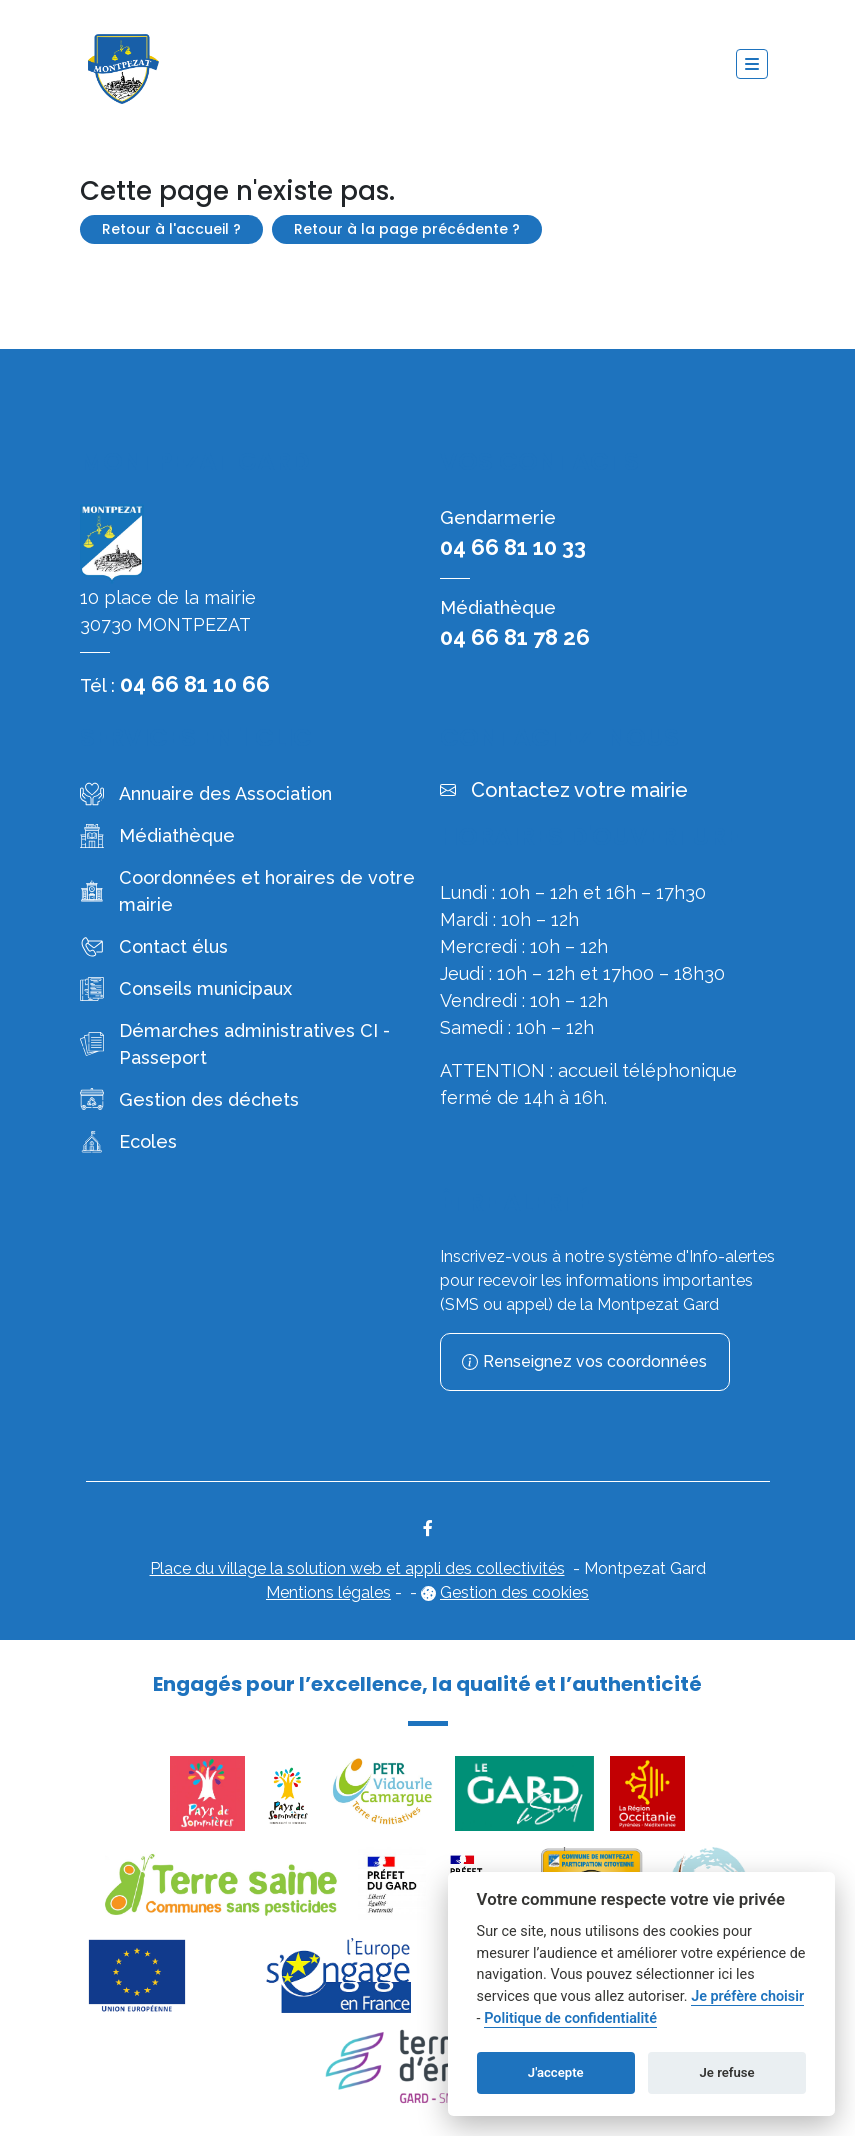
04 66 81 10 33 (513, 547)
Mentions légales (328, 1592)
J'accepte (556, 2072)
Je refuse (727, 2072)
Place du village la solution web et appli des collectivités (357, 1568)
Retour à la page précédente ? (407, 229)
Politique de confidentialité (570, 2018)
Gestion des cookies (514, 1592)
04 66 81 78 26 (515, 637)
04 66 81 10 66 (195, 684)
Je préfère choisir (747, 1996)
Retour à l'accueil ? (171, 229)
